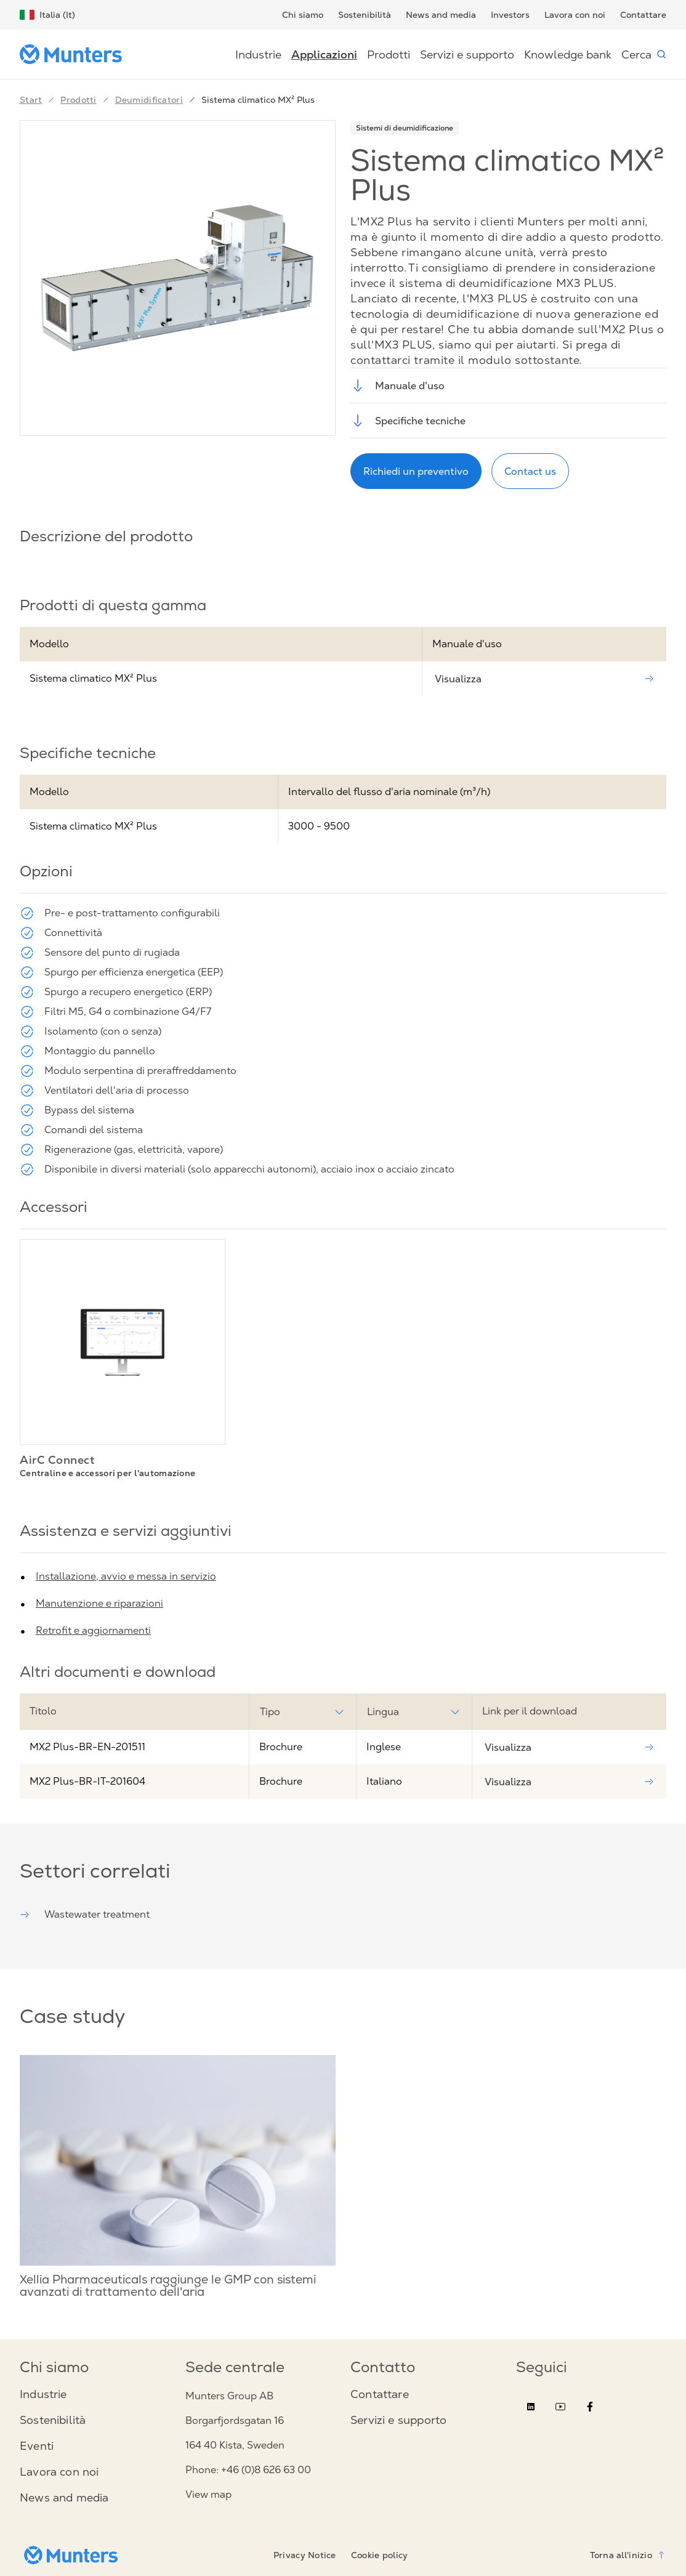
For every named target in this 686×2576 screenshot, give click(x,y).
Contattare (643, 14)
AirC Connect (57, 1460)
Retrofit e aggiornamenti (93, 1630)
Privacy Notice (304, 2555)
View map (208, 2494)
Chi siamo (302, 14)
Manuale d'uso (397, 385)
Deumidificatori (142, 99)
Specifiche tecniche (408, 420)
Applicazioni (324, 54)
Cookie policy (379, 2555)
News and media (441, 14)
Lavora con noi (574, 14)
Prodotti (388, 54)
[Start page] (76, 54)
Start (31, 99)
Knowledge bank (567, 54)
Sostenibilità (364, 14)
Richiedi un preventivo (416, 471)
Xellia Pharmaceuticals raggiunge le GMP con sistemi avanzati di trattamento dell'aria (168, 2287)
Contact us (530, 471)
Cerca (643, 54)
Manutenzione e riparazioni (99, 1603)
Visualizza (544, 678)
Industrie (258, 54)
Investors (510, 14)
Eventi (37, 2446)
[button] (177, 278)
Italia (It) (47, 14)
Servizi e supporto (467, 54)
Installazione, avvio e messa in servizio (126, 1576)
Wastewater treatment (85, 1914)
